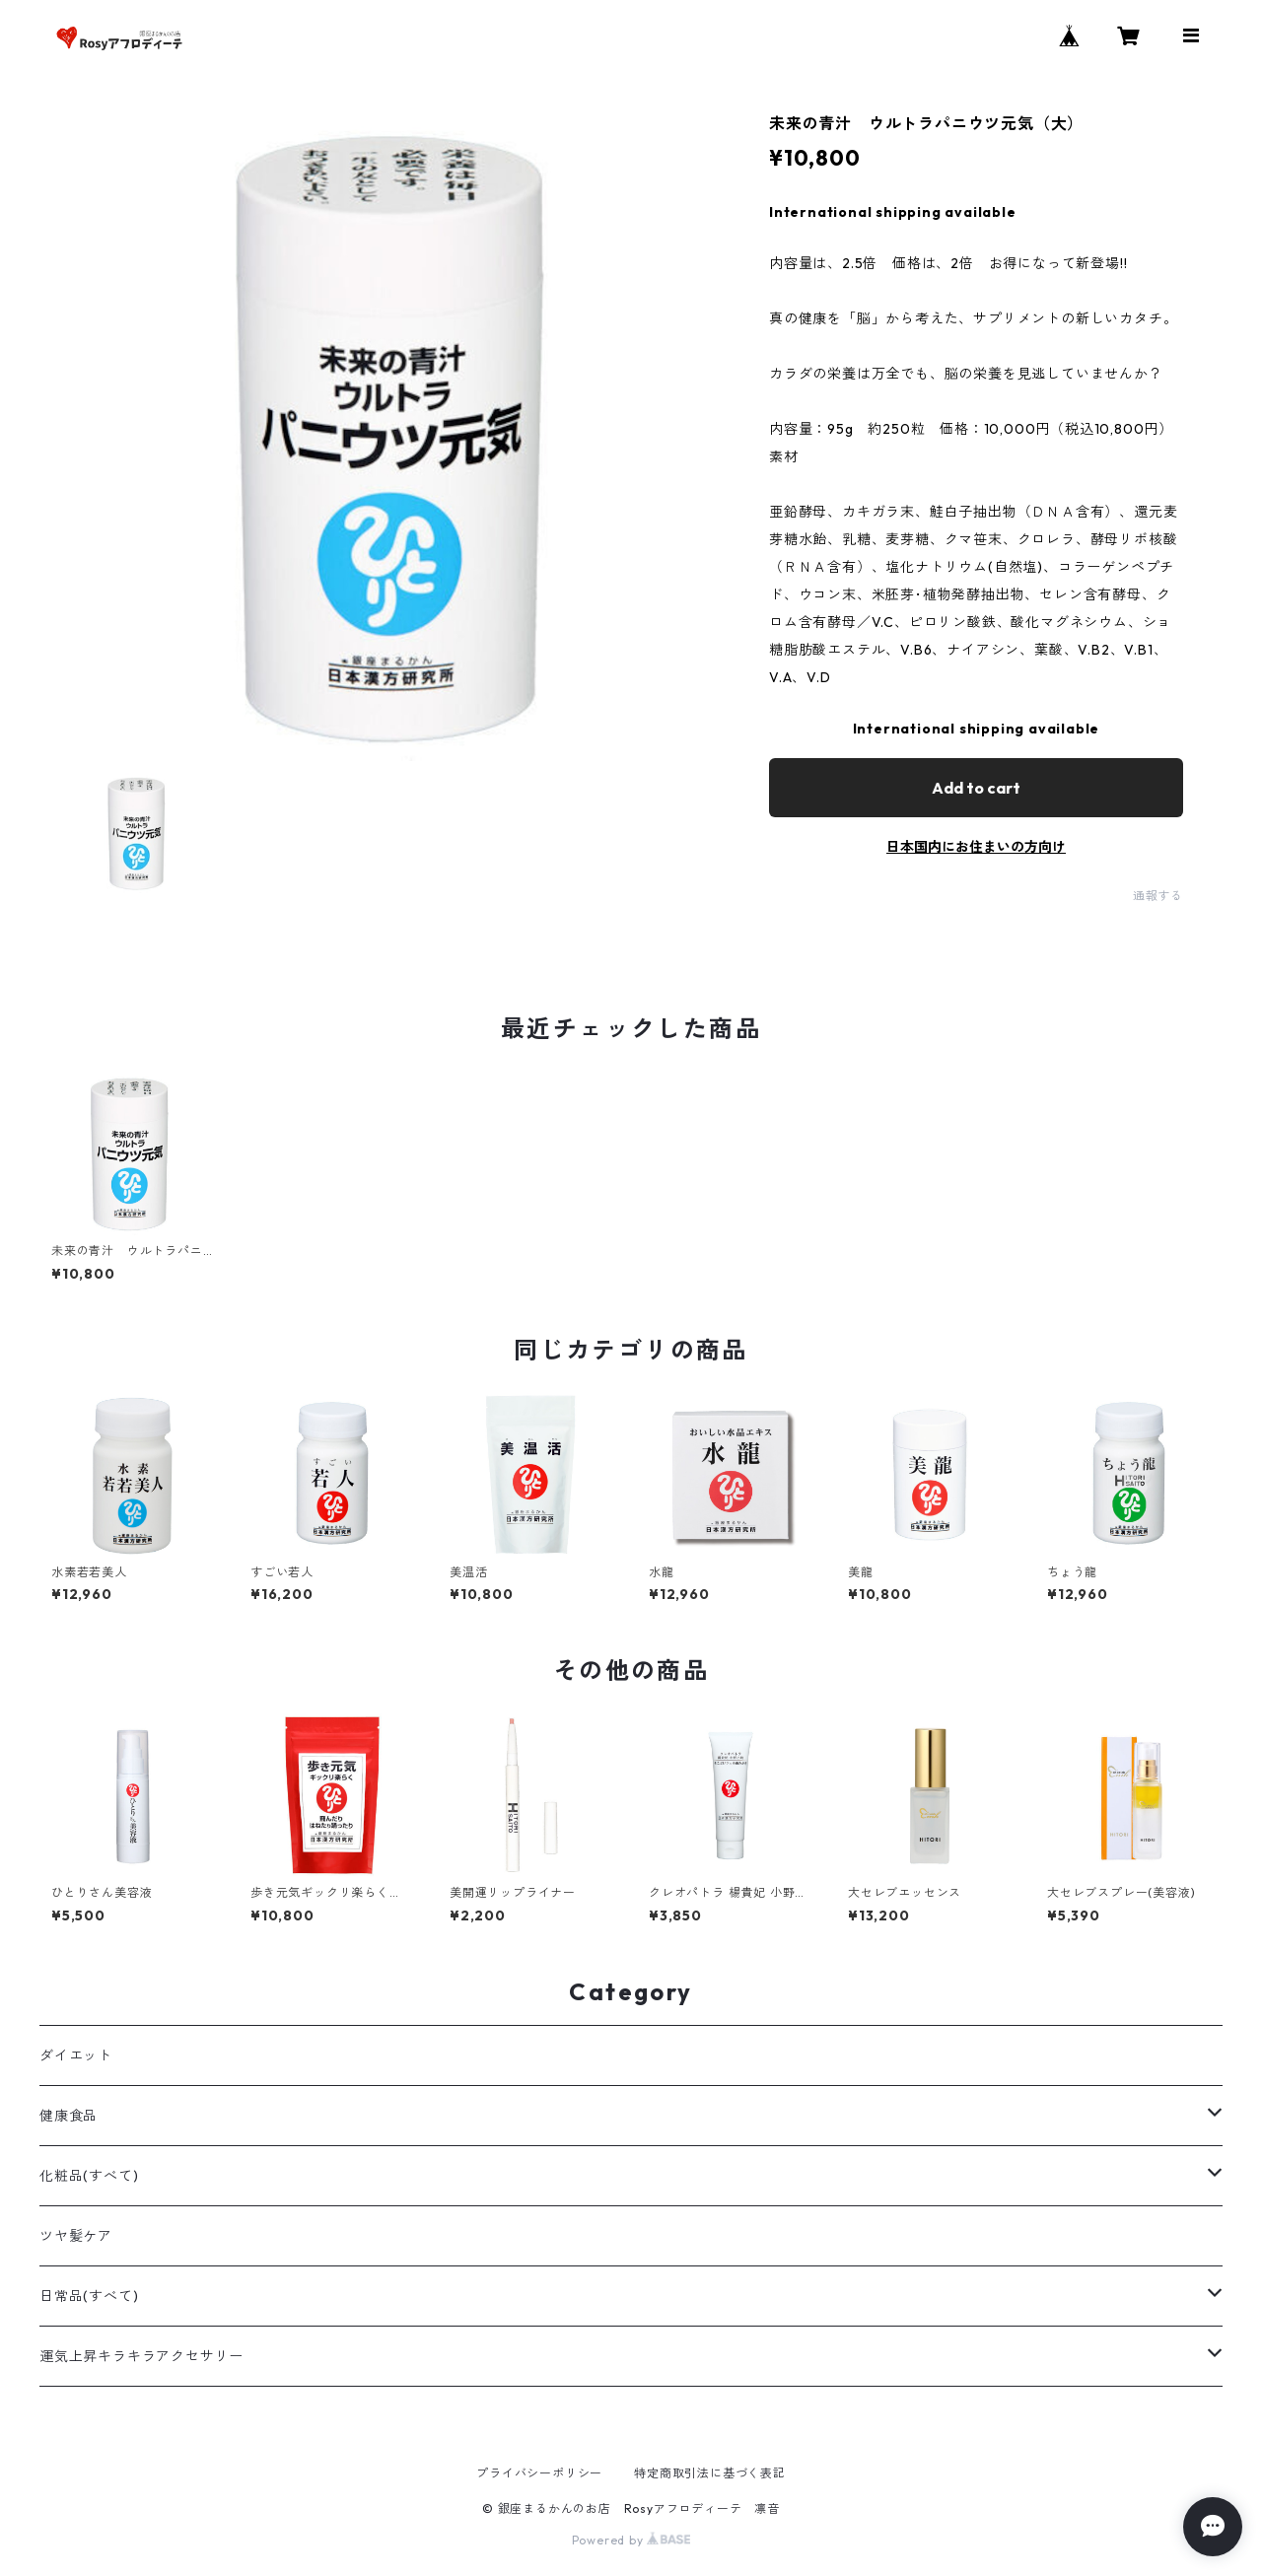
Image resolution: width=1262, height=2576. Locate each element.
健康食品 (68, 2115)
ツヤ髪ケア (75, 2236)
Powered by (631, 2540)
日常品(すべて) (88, 2296)
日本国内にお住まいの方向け (976, 847)
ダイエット (75, 2055)
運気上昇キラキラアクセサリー (141, 2356)
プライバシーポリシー (539, 2473)
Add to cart (976, 788)
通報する (1158, 895)
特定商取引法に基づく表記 (710, 2473)
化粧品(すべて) (88, 2176)
